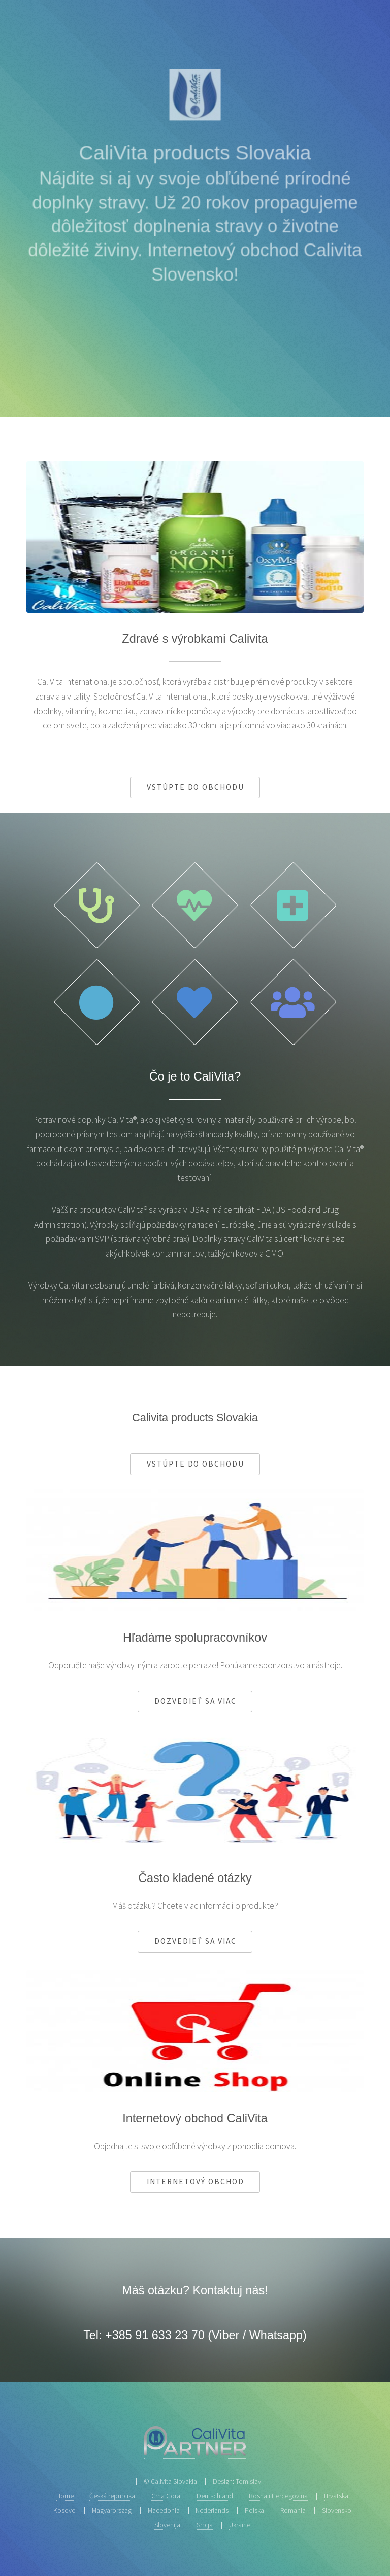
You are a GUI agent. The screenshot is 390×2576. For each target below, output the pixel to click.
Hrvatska (336, 2495)
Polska (254, 2510)
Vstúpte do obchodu (195, 787)
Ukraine (239, 2524)
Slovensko (336, 2510)
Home (65, 2495)
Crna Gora (165, 2495)
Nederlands (212, 2510)
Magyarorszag (112, 2510)
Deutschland (215, 2495)
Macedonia (164, 2510)
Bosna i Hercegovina (278, 2495)
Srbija (205, 2524)
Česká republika (112, 2495)
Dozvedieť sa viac (195, 1701)
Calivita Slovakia (174, 2481)
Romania (293, 2510)
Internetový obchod (195, 2181)
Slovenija (167, 2524)
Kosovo (64, 2510)
